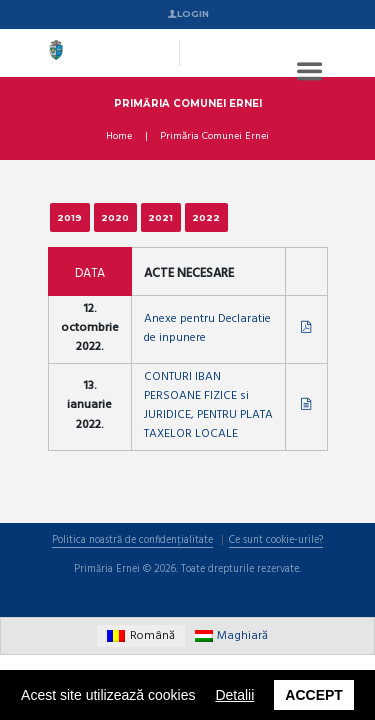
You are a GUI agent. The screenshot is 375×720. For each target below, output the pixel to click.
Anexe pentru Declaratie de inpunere (207, 328)
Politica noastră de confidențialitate (132, 541)
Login (193, 13)
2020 (115, 217)
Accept (314, 695)
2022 (206, 217)
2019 (69, 217)
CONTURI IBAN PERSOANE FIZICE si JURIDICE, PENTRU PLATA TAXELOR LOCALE (208, 406)
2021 (160, 217)
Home (119, 137)
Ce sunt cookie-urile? (276, 541)
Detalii (234, 695)
